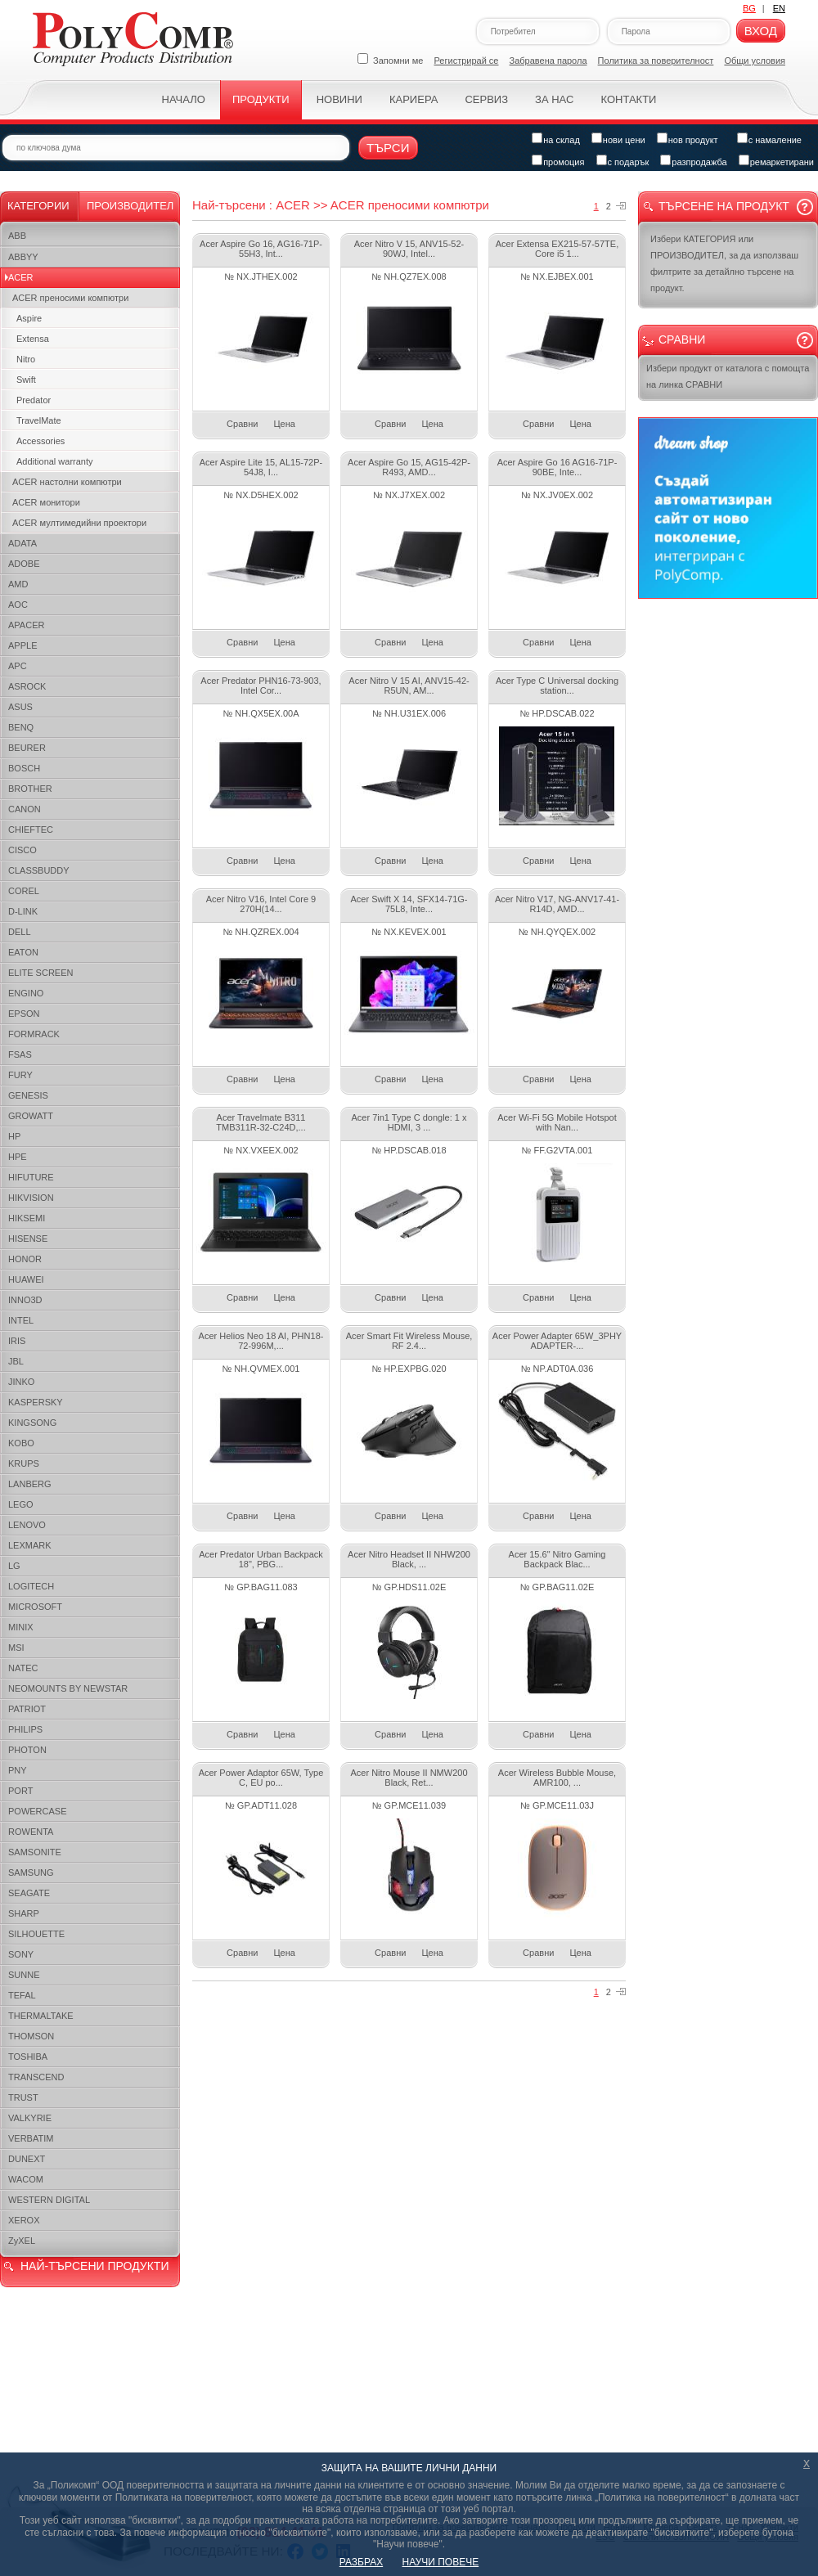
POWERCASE (37, 1811)
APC (17, 666)
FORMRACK (34, 1034)
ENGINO (25, 993)
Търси (388, 148)
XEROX (24, 2220)
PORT (20, 1791)
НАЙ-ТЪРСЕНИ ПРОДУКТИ (94, 2266)
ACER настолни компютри (67, 482)
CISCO (22, 850)
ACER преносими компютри (70, 298)
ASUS (20, 707)
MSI (16, 1647)
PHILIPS (25, 1729)
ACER (21, 277)
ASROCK (27, 686)
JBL (16, 1361)
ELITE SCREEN (40, 973)
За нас (554, 99)
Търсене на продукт (723, 206)
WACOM (25, 2179)
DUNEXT (26, 2159)
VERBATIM (30, 2138)
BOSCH (24, 768)
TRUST (23, 2097)
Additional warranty (54, 461)
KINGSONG (32, 1422)
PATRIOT (27, 1709)
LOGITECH (31, 1586)
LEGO (21, 1504)
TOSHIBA (27, 2056)
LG (14, 1566)
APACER (26, 625)
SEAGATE (29, 1893)
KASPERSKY (35, 1402)
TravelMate (38, 420)
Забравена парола (548, 60)
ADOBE (24, 564)
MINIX (21, 1627)
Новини (339, 99)
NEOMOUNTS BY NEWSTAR (68, 1688)
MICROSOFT (35, 1607)
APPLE (22, 645)
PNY (17, 1770)
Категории (38, 206)
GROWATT (30, 1116)
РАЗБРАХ (361, 2562)
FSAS (20, 1054)
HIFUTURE (31, 1177)
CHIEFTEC (30, 829)
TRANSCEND (36, 2077)
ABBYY (23, 257)
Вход (760, 31)
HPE (17, 1157)
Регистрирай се (466, 60)
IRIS (16, 1341)
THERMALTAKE (41, 2016)
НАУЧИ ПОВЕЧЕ (440, 2562)
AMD (18, 584)
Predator (33, 400)
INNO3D (25, 1300)
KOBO (21, 1443)
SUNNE (24, 1975)
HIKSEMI (26, 1218)
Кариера (413, 99)
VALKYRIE (30, 2118)
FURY (20, 1075)
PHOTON (27, 1750)
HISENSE (27, 1238)
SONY (21, 1954)
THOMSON (31, 2036)
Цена (283, 424)
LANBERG (30, 1484)
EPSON (24, 1013)
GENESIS (28, 1095)
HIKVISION (31, 1198)
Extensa (32, 339)
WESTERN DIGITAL (49, 2200)
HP (14, 1136)
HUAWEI (26, 1279)
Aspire (29, 318)
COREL (23, 891)
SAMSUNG (31, 1872)
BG (749, 8)
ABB (17, 236)
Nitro (25, 359)
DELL (19, 932)
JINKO (21, 1382)
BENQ (21, 727)
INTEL (21, 1320)
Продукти (261, 99)
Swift (26, 379)
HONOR (25, 1259)
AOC (18, 604)
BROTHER (30, 788)
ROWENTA (30, 1831)
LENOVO (27, 1525)
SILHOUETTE (36, 1934)
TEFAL (22, 1995)
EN (779, 8)
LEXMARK (30, 1545)
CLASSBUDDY (39, 870)
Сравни (242, 424)
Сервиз (486, 99)
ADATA (22, 543)
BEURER (27, 748)
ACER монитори (46, 502)
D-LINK (23, 911)
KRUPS (23, 1463)
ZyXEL (21, 2241)
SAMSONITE (34, 1852)
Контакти (628, 99)
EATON (23, 952)
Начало (183, 99)
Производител (130, 206)
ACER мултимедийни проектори (79, 523)
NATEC (23, 1668)
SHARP (23, 1913)
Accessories (40, 441)
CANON (24, 809)
